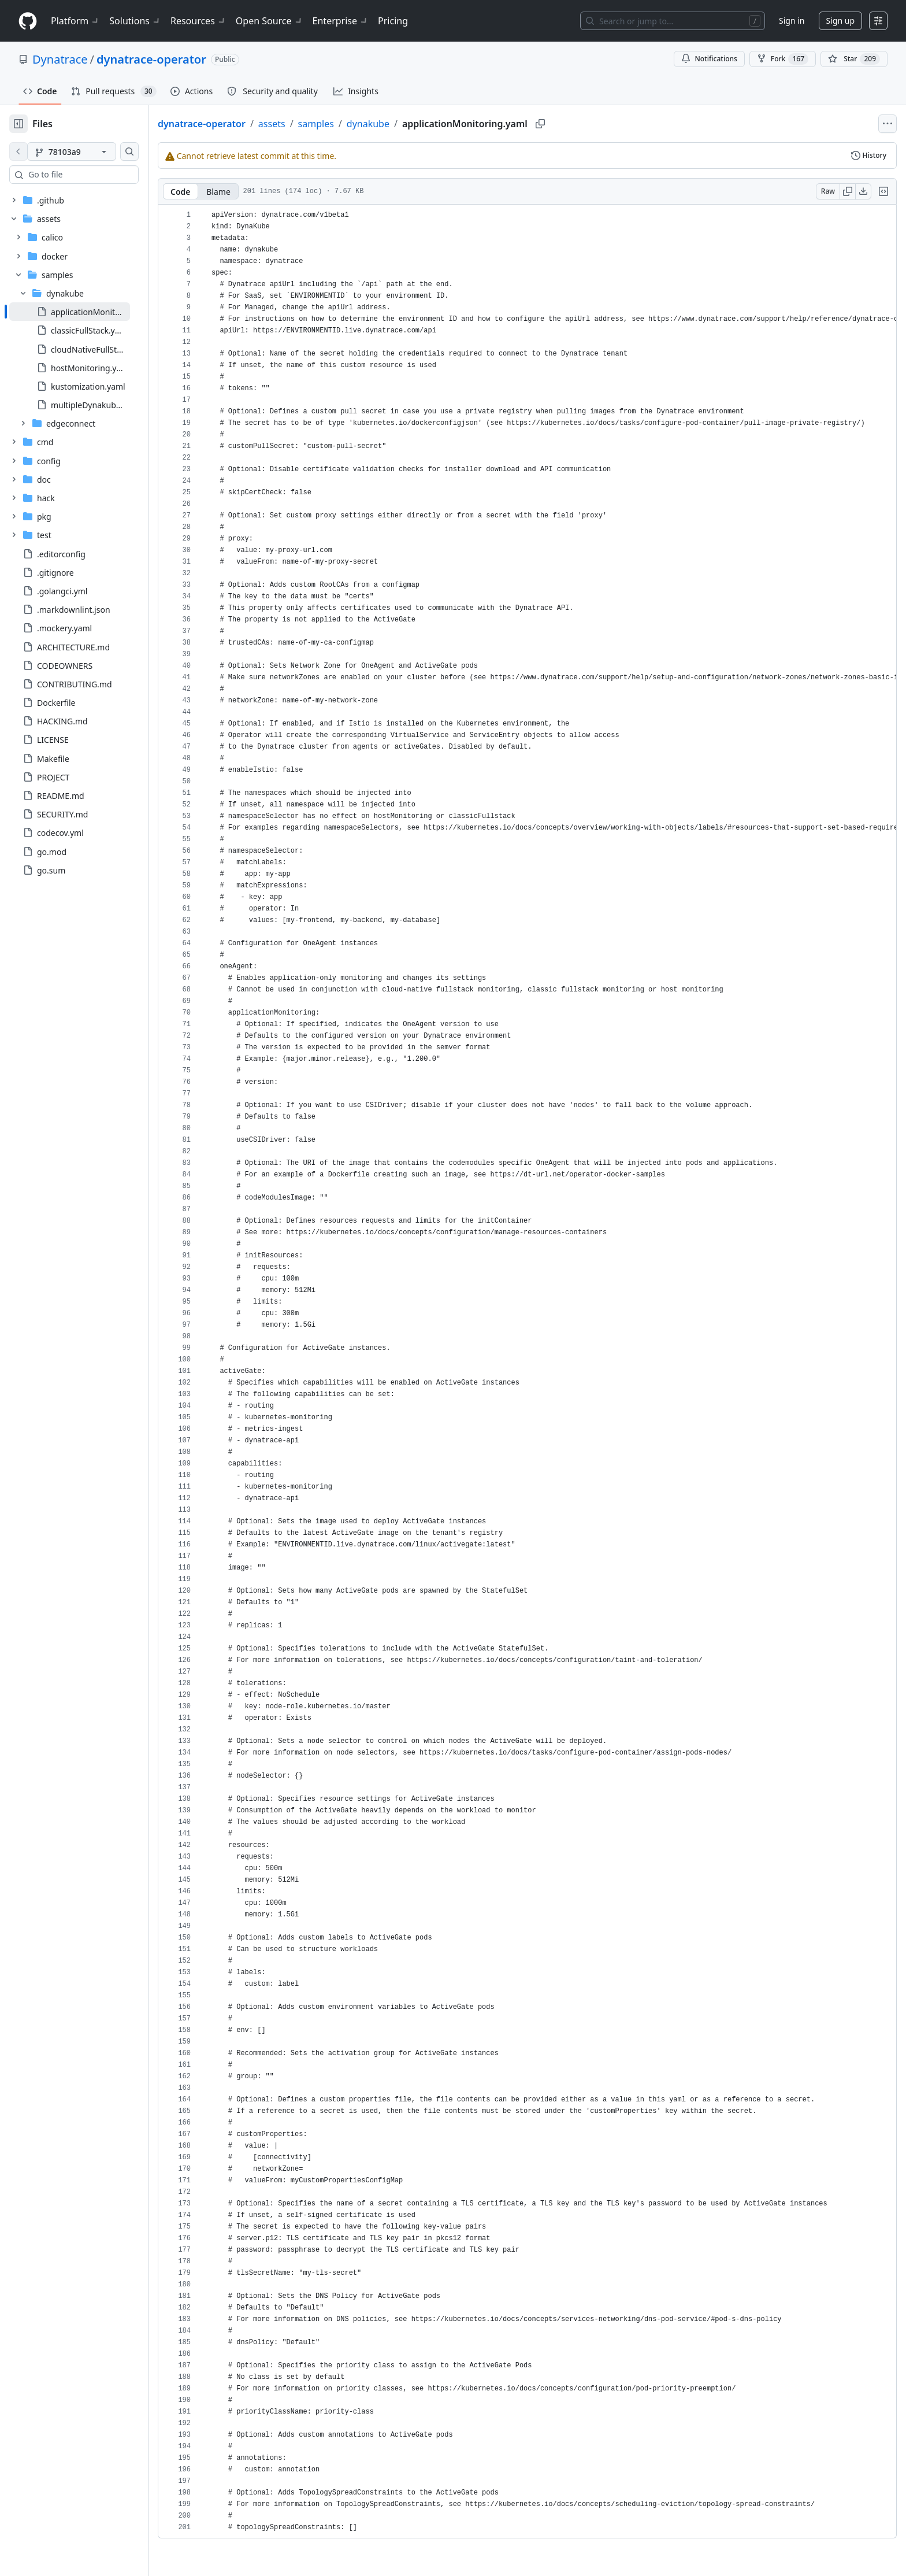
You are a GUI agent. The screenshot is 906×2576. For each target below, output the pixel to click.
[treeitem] (88, 311)
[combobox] (97, 174)
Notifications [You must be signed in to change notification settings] (709, 59)
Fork (782, 59)
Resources (198, 20)
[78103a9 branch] (90, 151)
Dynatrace (60, 59)
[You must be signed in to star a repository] (854, 59)
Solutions (135, 20)
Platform (75, 20)
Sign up (840, 20)
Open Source (269, 20)
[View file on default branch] (18, 151)
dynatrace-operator (151, 59)
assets (308, 123)
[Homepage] (27, 21)
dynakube (405, 123)
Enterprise (341, 20)
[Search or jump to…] (672, 20)
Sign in (791, 20)
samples (353, 123)
